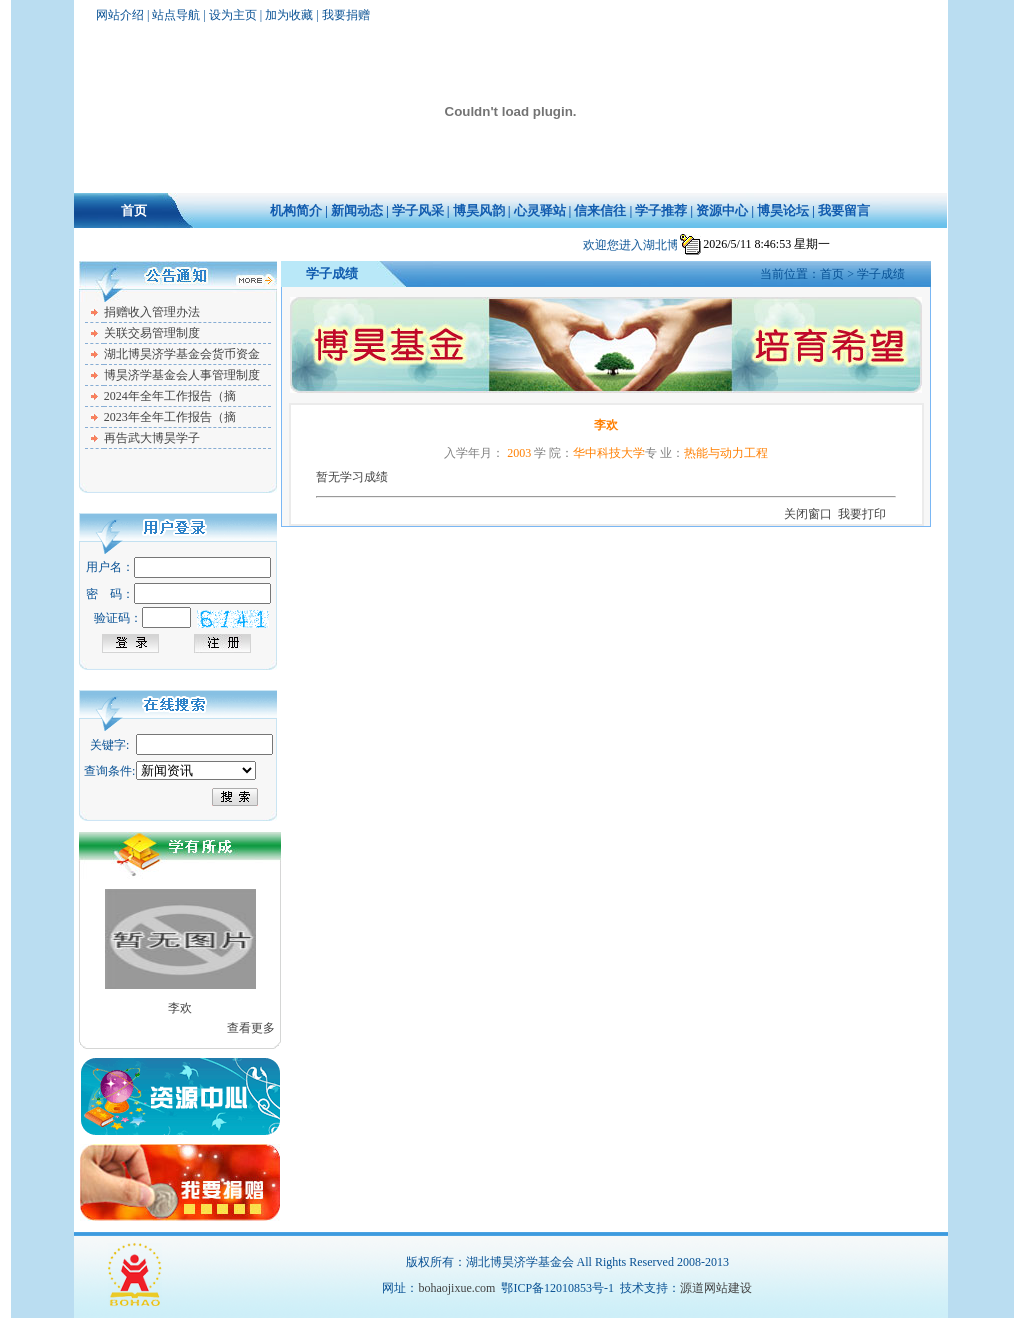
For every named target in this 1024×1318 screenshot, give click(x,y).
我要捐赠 (346, 15)
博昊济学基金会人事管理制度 (182, 375)
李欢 (180, 1008)
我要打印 (862, 514)
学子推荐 (661, 210)
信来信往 (600, 210)
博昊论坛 (783, 210)
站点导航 (176, 15)
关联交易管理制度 (152, 333)
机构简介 (296, 210)
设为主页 (233, 15)
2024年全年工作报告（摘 (170, 396)
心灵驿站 (540, 210)
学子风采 (418, 210)
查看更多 (251, 1028)
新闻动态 (357, 210)
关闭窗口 (808, 514)
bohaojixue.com (456, 1288)
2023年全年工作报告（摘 (170, 417)
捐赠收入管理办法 (152, 312)
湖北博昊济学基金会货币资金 (182, 354)
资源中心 (722, 210)
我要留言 (844, 210)
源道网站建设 (716, 1288)
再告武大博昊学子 (152, 438)
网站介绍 (120, 15)
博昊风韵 (479, 210)
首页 (134, 210)
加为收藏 (289, 15)
